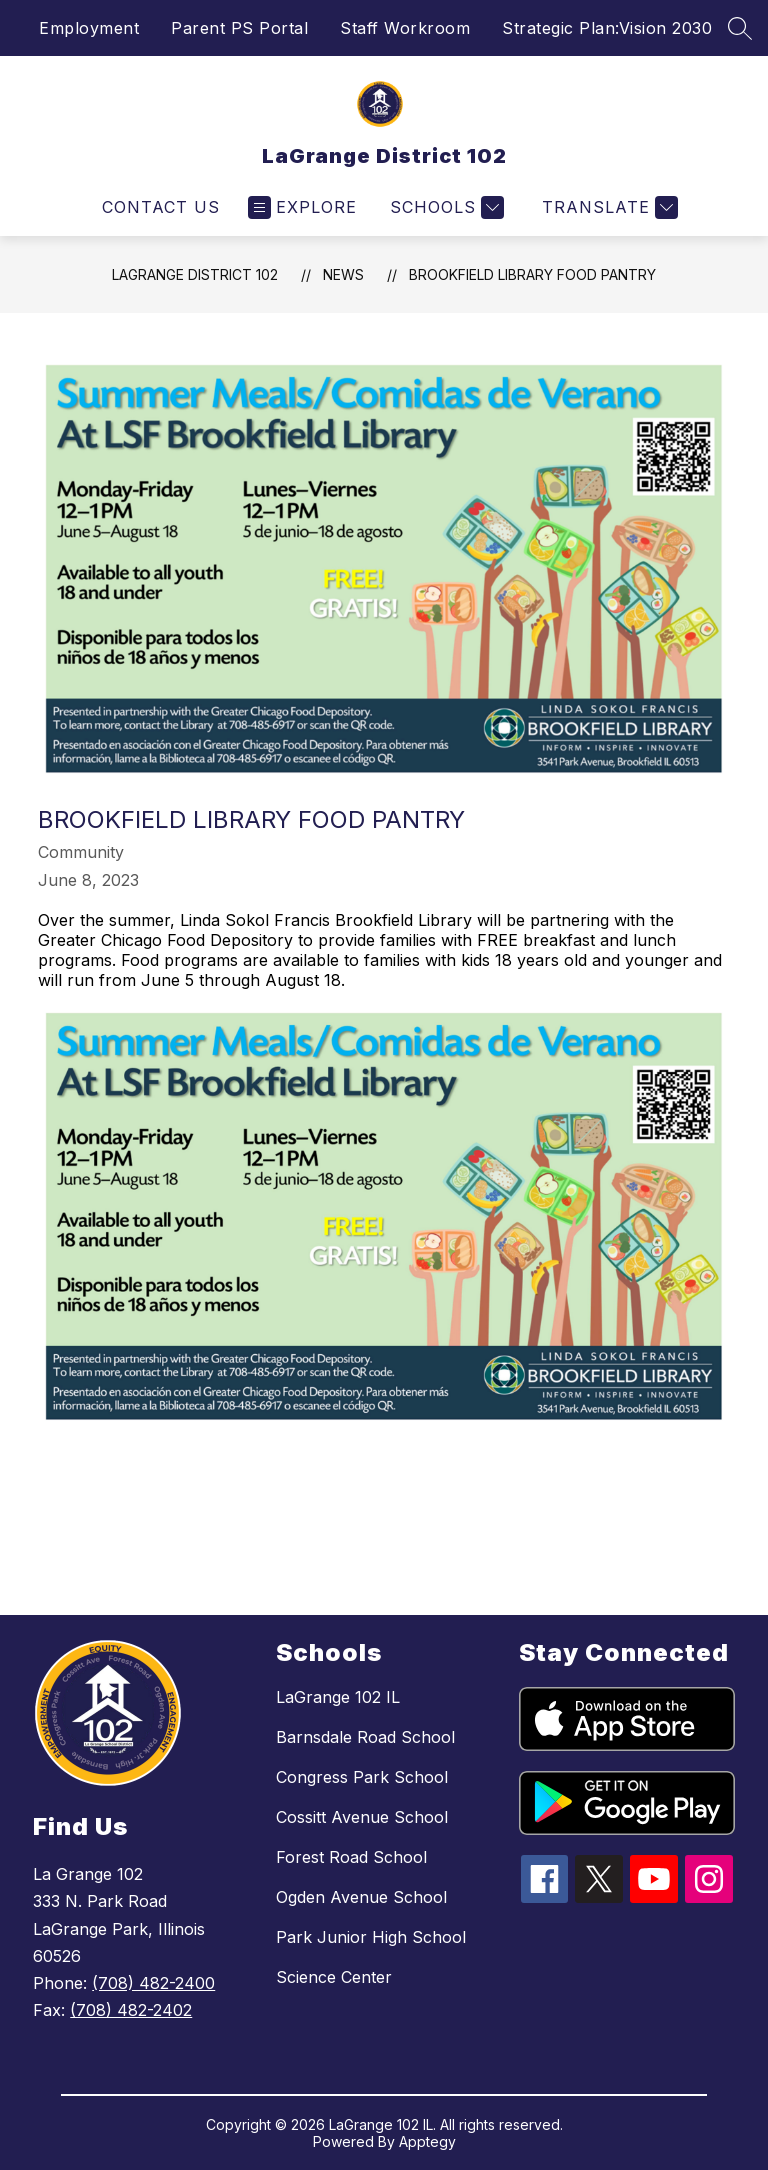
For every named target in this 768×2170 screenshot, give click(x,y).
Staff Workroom (405, 28)
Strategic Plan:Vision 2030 (607, 28)
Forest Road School (351, 1857)
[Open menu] (302, 207)
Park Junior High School (371, 1937)
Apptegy (427, 2141)
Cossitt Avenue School (362, 1817)
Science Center (334, 1977)
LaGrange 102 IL (338, 1697)
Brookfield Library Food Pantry (532, 274)
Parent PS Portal (239, 28)
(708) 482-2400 (153, 1983)
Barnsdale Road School (365, 1737)
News (343, 274)
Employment (89, 28)
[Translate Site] (607, 207)
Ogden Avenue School (361, 1897)
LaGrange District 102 (195, 274)
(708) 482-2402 (131, 2010)
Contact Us (161, 207)
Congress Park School (362, 1777)
